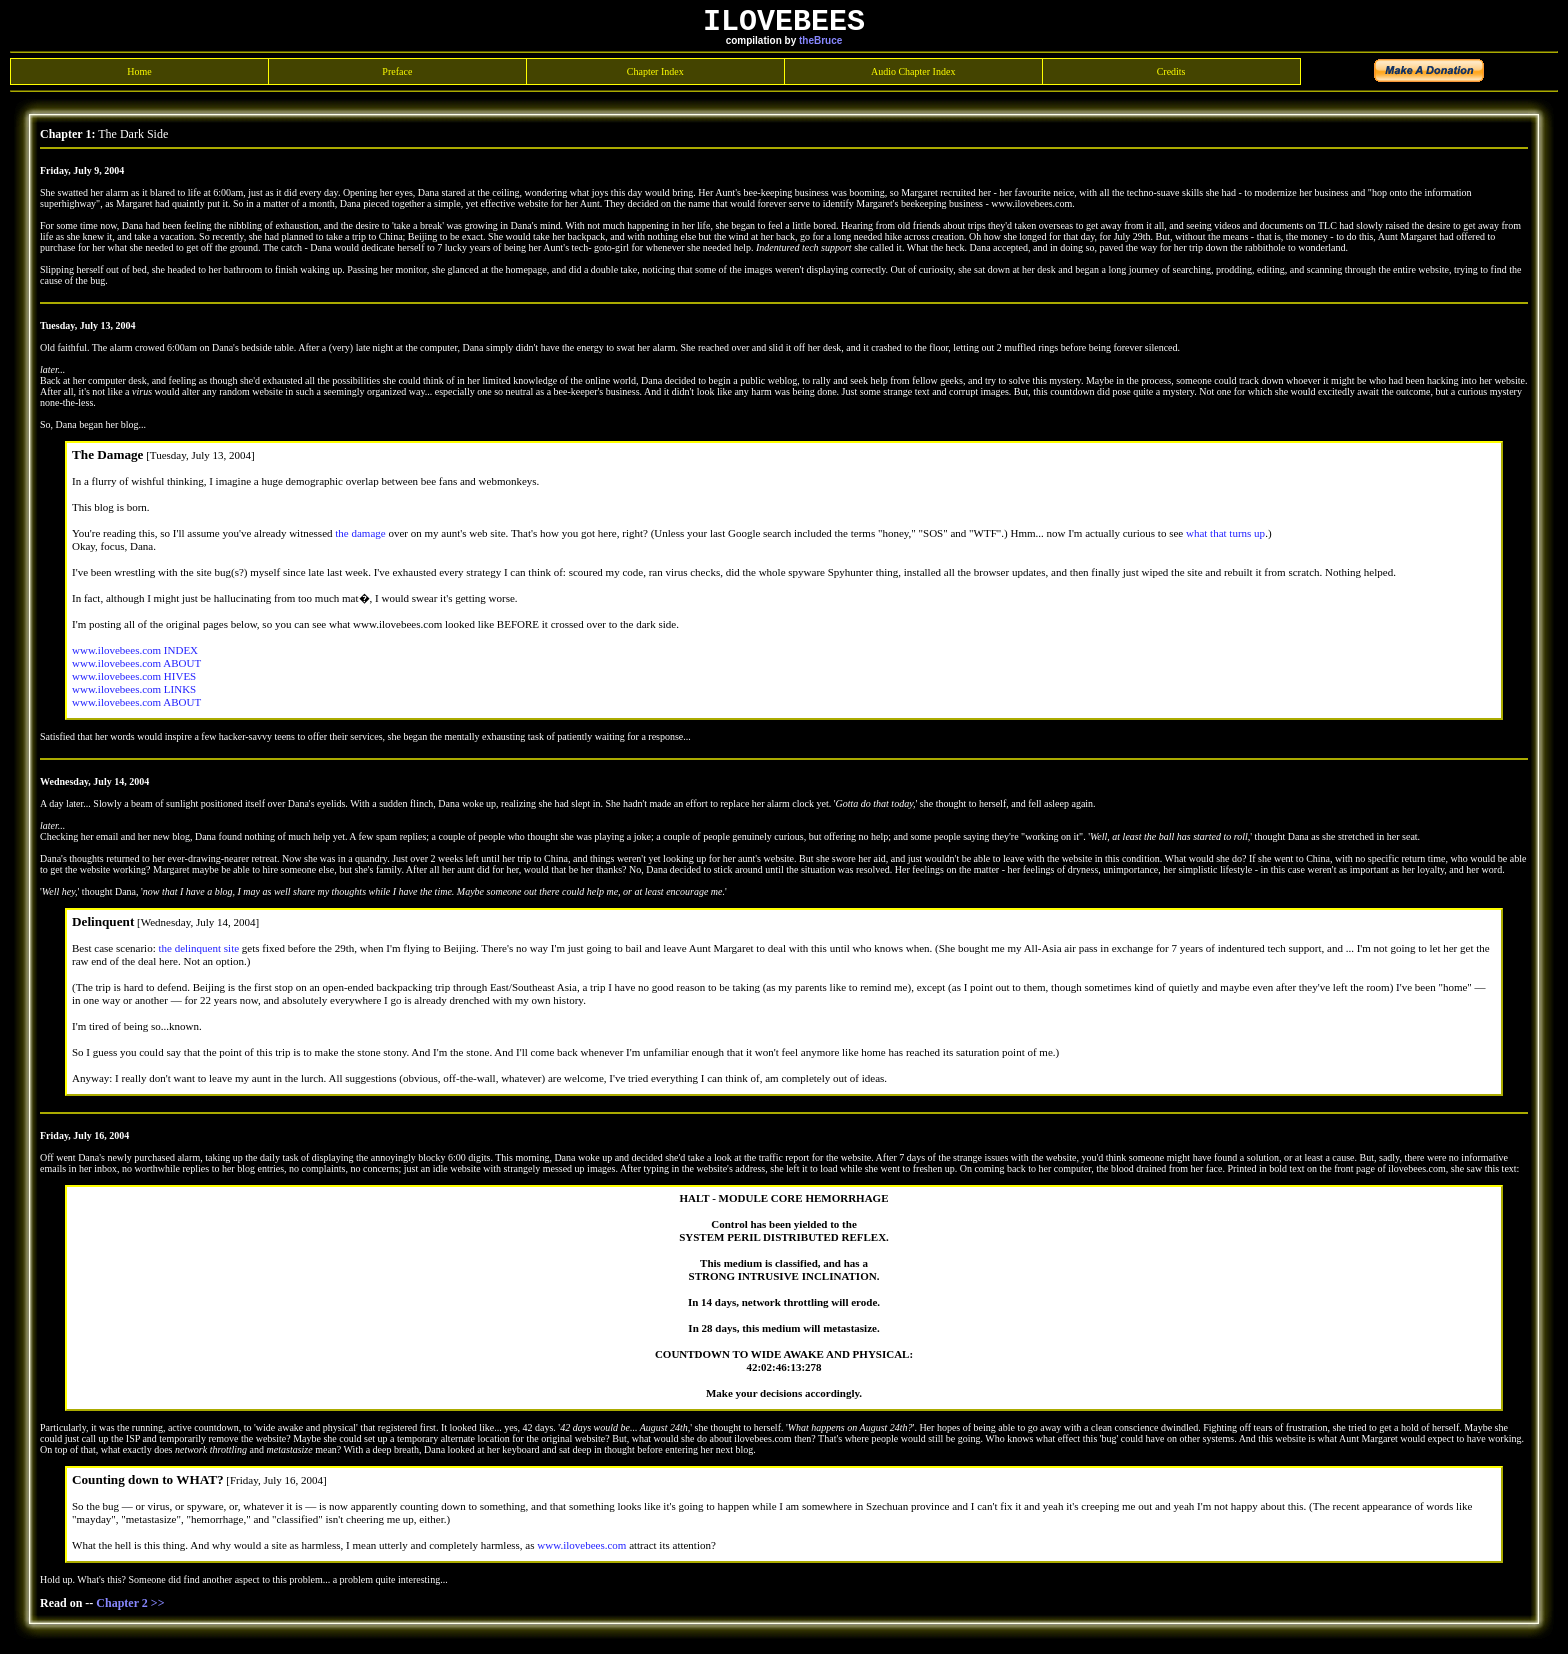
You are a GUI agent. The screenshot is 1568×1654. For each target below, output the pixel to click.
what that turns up (1225, 534)
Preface (397, 72)
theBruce (820, 41)
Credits (1171, 72)
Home (139, 72)
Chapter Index (655, 72)
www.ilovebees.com (581, 1546)
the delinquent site (198, 949)
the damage (360, 534)
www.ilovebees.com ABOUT (136, 664)
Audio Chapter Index (913, 72)
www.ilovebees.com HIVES (134, 677)
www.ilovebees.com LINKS (134, 690)
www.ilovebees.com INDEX (135, 651)
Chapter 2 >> (130, 1604)
